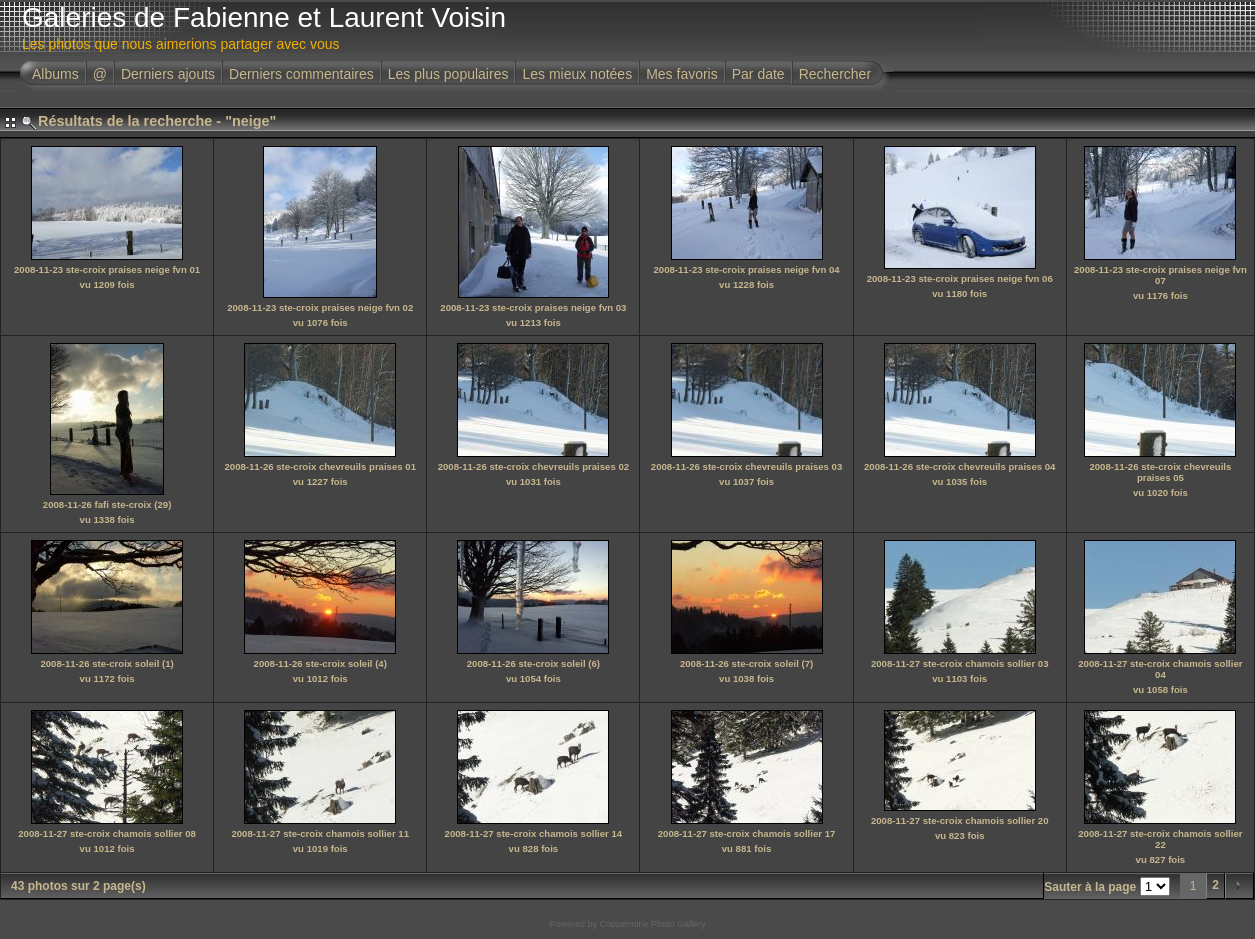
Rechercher (835, 74)
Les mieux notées (577, 74)
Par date (758, 74)
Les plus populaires (448, 74)
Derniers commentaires (301, 74)
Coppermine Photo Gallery (652, 924)
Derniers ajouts (168, 74)
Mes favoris (682, 74)
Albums (55, 74)
